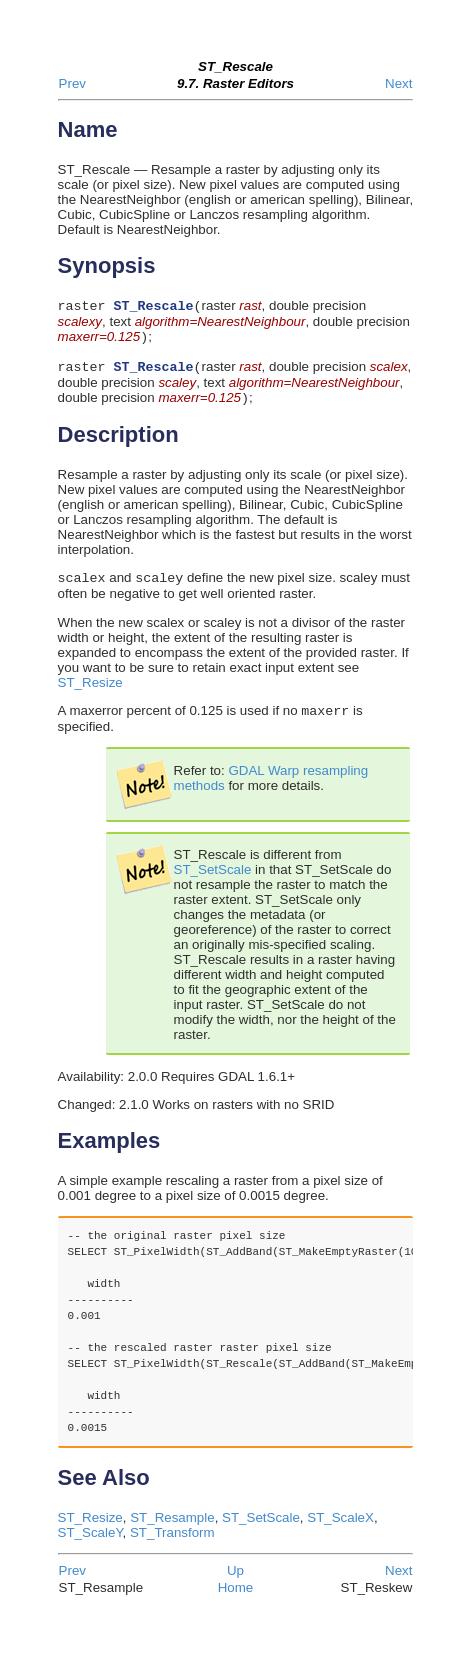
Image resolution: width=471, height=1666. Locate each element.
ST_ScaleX (340, 1529)
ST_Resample (172, 1529)
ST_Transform (172, 1544)
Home (236, 1599)
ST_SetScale (213, 881)
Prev (72, 83)
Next (398, 83)
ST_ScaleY (90, 1544)
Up (235, 1582)
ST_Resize (90, 692)
